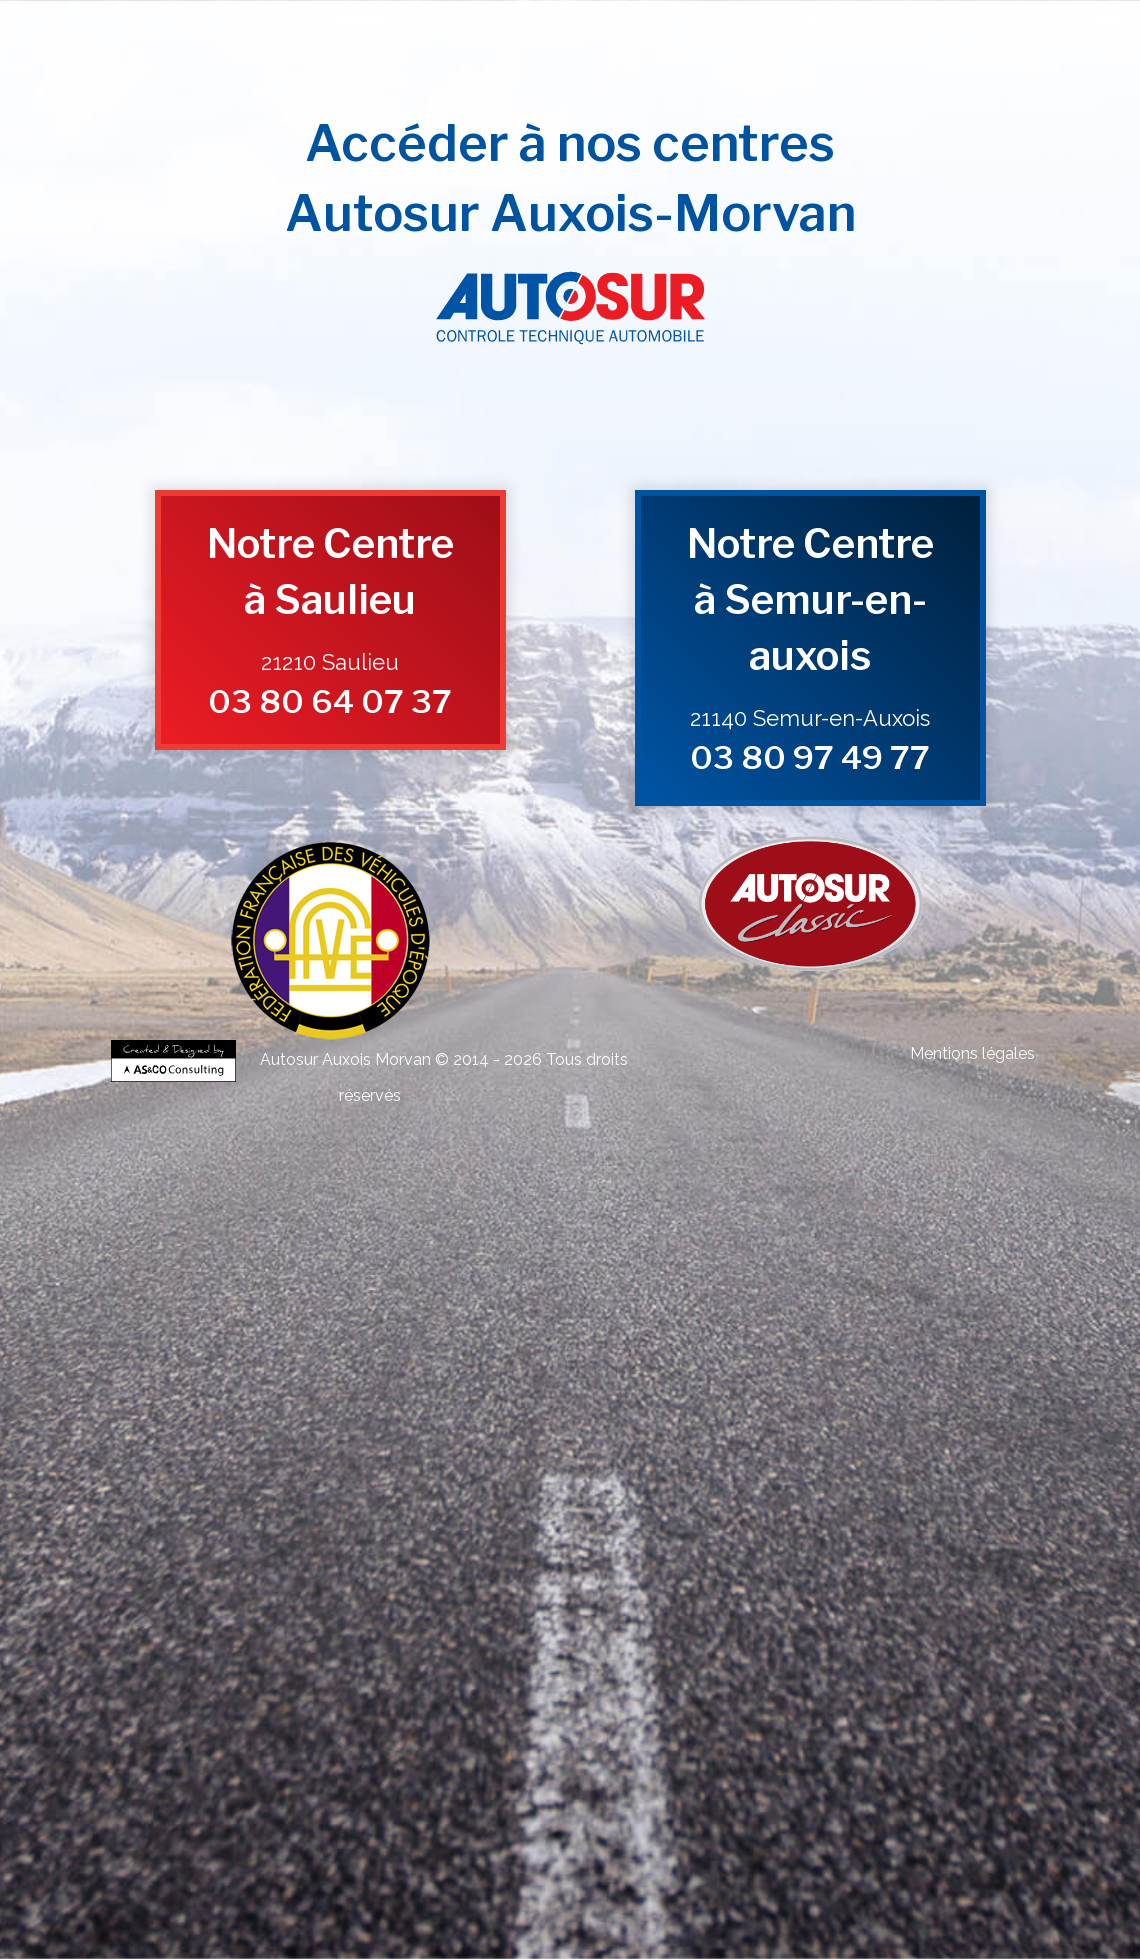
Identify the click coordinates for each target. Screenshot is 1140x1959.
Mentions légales (972, 1053)
